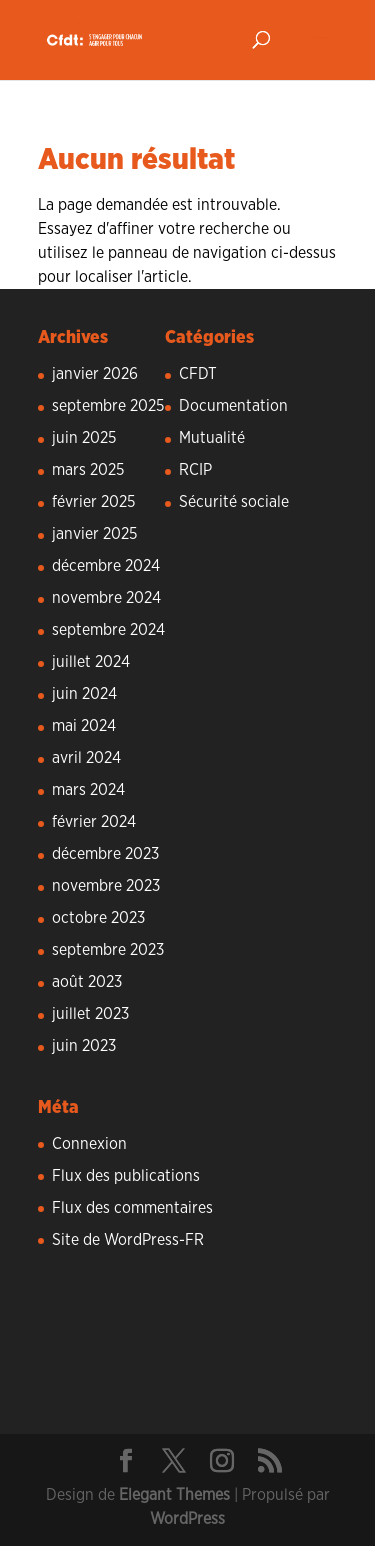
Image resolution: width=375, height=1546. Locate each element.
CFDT (198, 374)
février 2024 (94, 822)
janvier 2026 (95, 374)
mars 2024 (88, 790)
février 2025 (93, 502)
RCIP (195, 470)
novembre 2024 (106, 598)
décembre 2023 (105, 854)
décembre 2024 (106, 566)
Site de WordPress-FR (128, 1240)
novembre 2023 (106, 886)
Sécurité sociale (234, 502)
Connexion (89, 1144)
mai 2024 (84, 726)
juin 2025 (84, 438)
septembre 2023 (108, 950)
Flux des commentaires (132, 1208)
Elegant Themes (174, 1495)
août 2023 (87, 982)
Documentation (233, 406)
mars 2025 (88, 470)
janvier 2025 (94, 534)
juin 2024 (84, 694)
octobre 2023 (98, 918)
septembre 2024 (108, 630)
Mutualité (212, 438)
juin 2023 (84, 1046)
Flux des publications (126, 1176)
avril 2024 (86, 758)
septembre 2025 (108, 406)
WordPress (187, 1519)
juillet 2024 (91, 662)
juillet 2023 (90, 1014)
